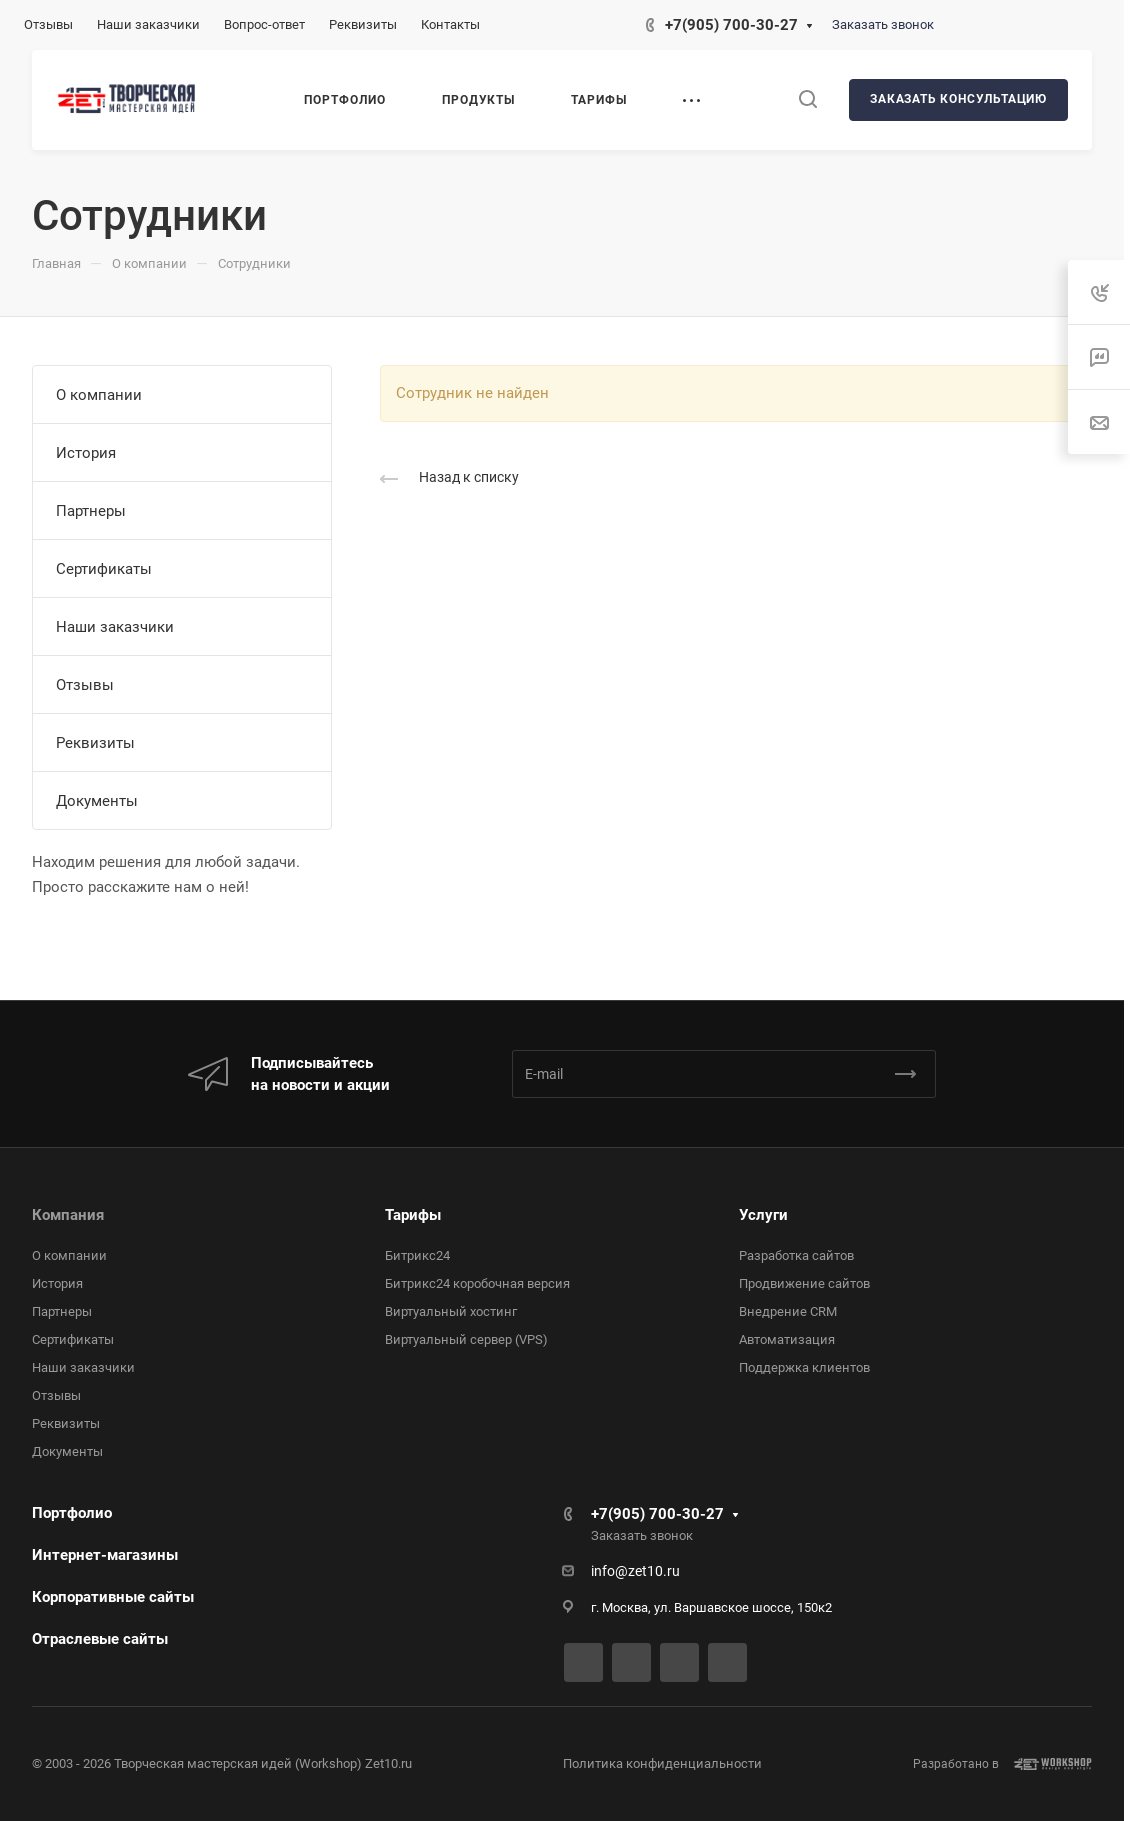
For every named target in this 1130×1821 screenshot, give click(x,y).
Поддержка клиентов (804, 1367)
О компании (99, 395)
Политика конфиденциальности (662, 1763)
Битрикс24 (417, 1255)
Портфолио (72, 1513)
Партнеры (91, 511)
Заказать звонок (883, 24)
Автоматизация (787, 1339)
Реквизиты (95, 743)
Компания (68, 1215)
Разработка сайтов (796, 1255)
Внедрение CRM (788, 1311)
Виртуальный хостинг (451, 1311)
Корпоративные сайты (113, 1597)
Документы (97, 801)
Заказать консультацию (958, 99)
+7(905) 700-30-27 (731, 25)
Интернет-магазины (105, 1555)
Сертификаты (104, 569)
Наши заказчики (115, 627)
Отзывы (85, 685)
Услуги (763, 1215)
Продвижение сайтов (804, 1283)
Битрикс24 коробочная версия (477, 1283)
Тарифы (413, 1215)
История (86, 453)
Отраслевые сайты (100, 1639)
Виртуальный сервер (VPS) (466, 1339)
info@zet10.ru (635, 1571)
